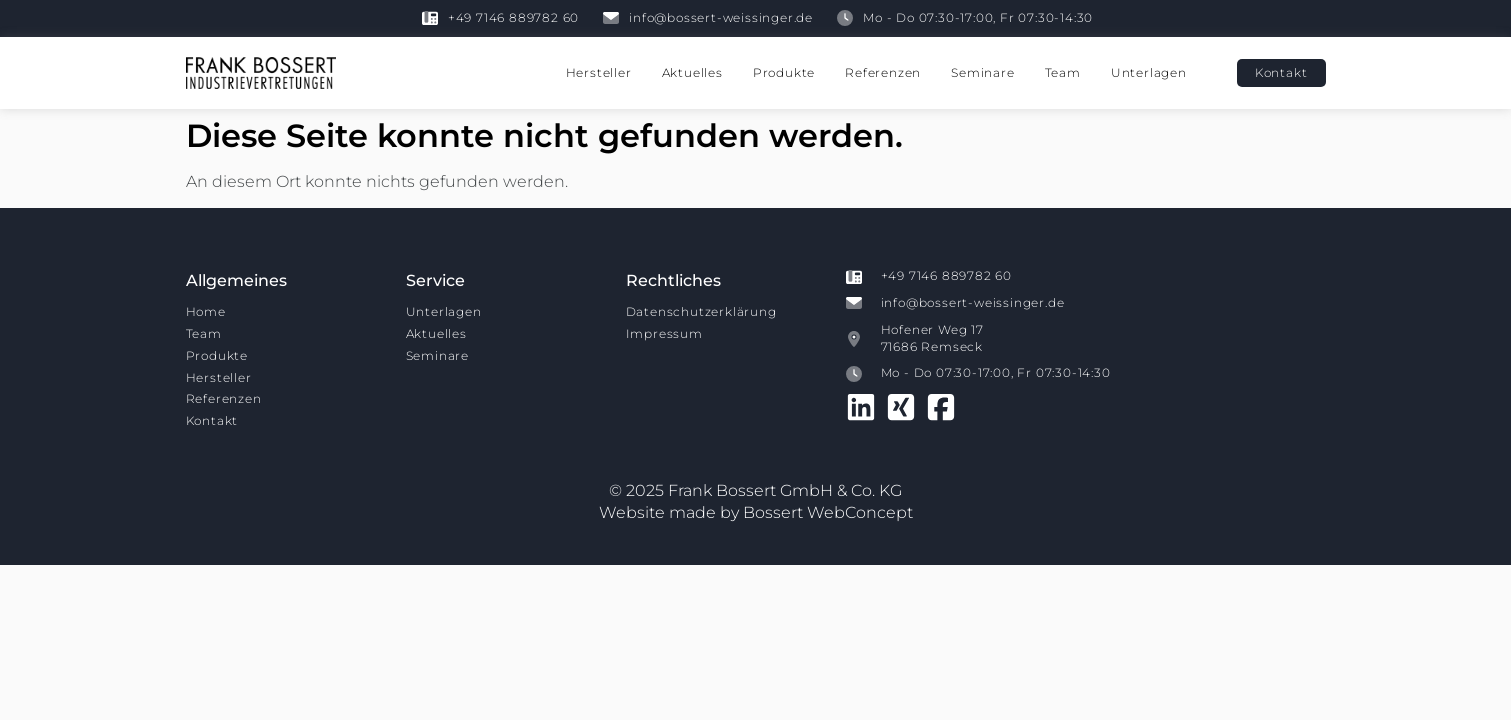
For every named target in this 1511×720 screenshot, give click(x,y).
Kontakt (212, 420)
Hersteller (599, 72)
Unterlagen (1149, 72)
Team (1063, 72)
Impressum (664, 333)
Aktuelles (692, 72)
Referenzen (883, 72)
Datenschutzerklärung (701, 311)
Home (206, 311)
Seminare (982, 72)
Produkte (784, 72)
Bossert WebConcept (828, 512)
